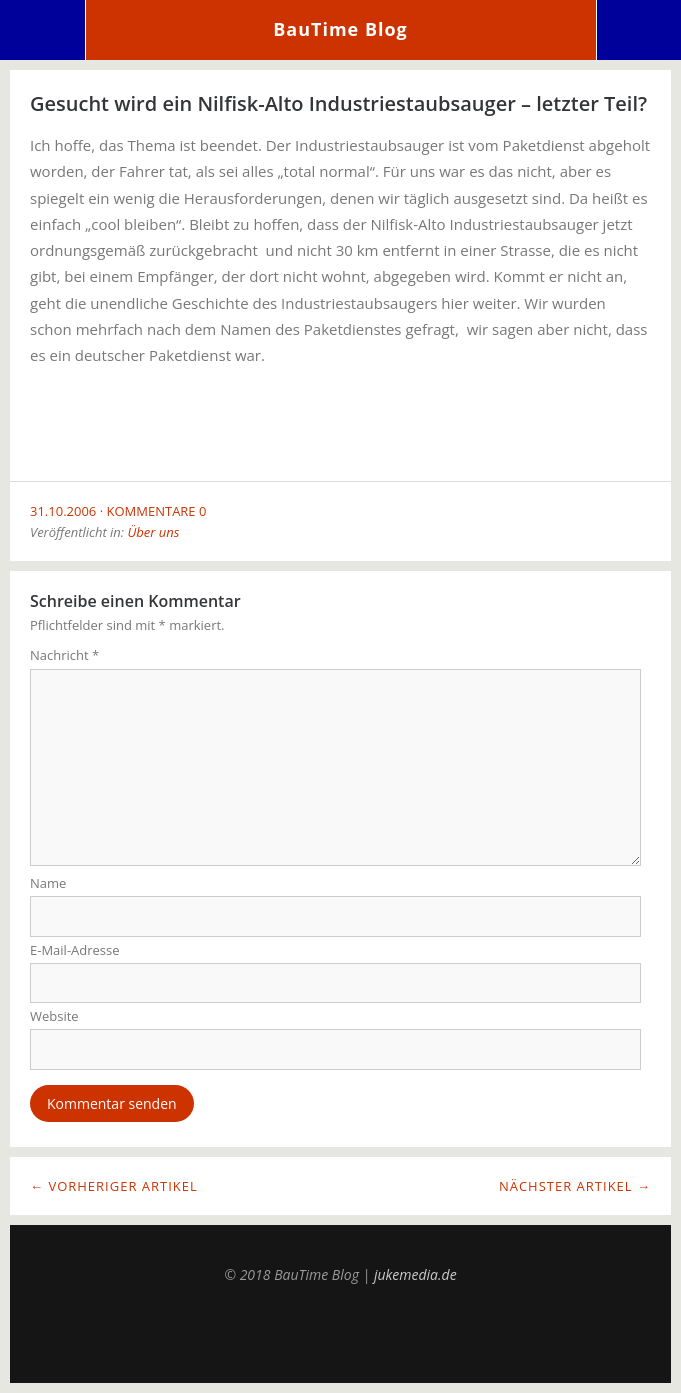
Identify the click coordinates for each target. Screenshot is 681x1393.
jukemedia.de (415, 1274)
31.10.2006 (63, 511)
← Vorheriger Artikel (114, 1186)
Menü (43, 30)
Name (48, 883)
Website (54, 1016)
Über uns (153, 532)
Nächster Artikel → (575, 1186)
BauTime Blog (340, 29)
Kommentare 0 (157, 511)
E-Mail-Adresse (75, 950)
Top (341, 1333)
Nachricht (64, 655)
